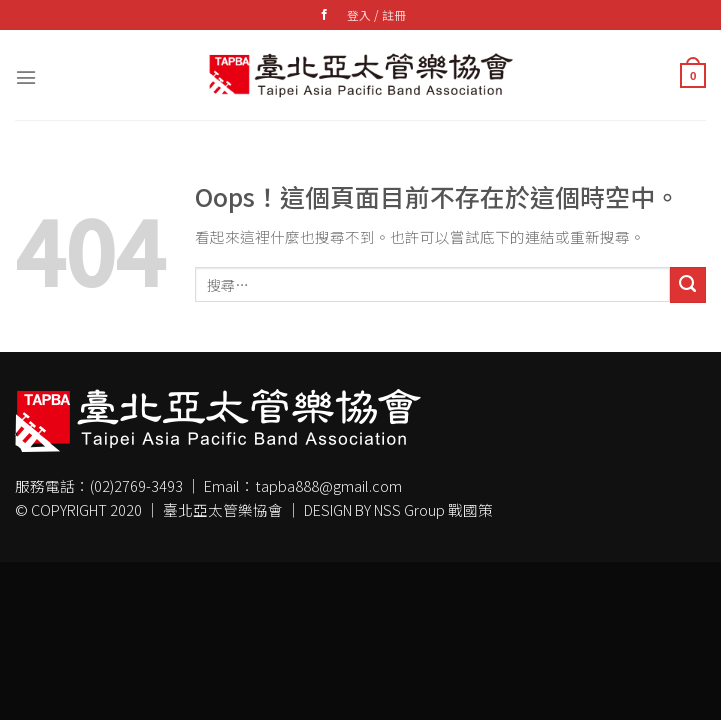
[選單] (26, 75)
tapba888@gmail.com (328, 485)
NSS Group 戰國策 (433, 509)
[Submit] (688, 285)
